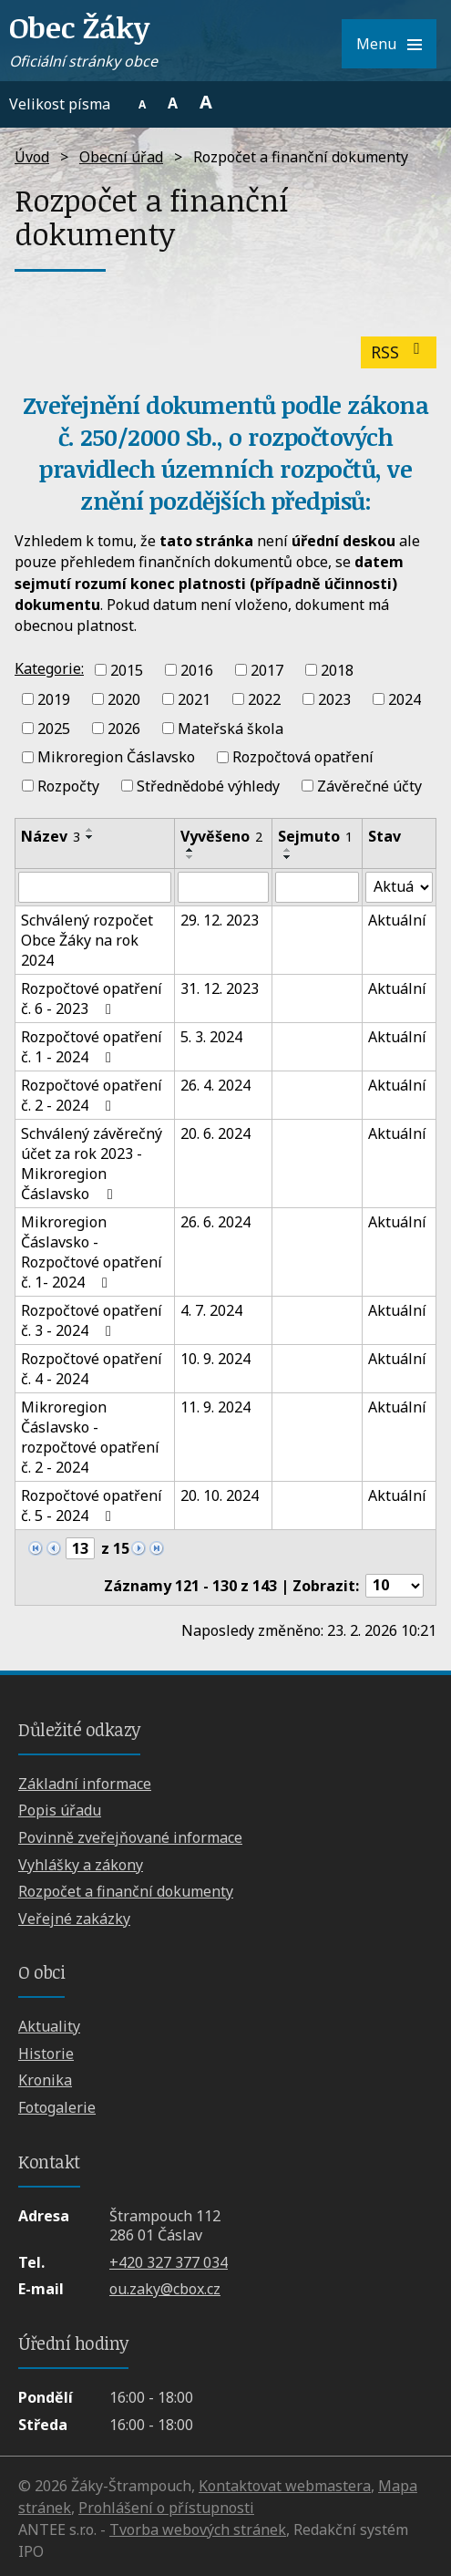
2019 (53, 699)
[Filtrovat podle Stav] (399, 887)
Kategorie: (49, 668)
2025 (53, 728)
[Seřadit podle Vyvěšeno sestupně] (190, 857)
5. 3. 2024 (211, 1037)
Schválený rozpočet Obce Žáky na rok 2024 (87, 940)
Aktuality (49, 2026)
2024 (404, 699)
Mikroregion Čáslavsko (116, 757)
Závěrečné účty (369, 786)
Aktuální (397, 920)
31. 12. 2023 (219, 988)
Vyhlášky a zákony (80, 1865)
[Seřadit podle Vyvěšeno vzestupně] (190, 849)
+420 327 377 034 (168, 2262)
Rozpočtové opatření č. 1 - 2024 (91, 1047)
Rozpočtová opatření (303, 757)
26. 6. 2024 (215, 1222)
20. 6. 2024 (215, 1133)
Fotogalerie (57, 2107)
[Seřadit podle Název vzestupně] (90, 829)
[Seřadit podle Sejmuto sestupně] (288, 857)
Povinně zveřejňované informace (130, 1837)
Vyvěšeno (221, 836)
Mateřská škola (230, 728)
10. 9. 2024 (215, 1359)
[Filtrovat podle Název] (94, 887)
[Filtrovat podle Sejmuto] (317, 887)
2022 (264, 699)
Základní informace (84, 1784)
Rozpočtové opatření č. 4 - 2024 (91, 1369)
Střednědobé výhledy (208, 786)
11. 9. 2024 (215, 1407)
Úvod (32, 157)
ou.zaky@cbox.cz (164, 2289)
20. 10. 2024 (219, 1495)
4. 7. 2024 (211, 1310)
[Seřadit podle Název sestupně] (90, 837)
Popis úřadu (59, 1810)
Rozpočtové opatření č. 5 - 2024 (91, 1505)
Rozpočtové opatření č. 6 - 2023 (91, 998)
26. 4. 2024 (215, 1085)
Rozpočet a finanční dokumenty (125, 1891)
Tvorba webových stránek (197, 2529)
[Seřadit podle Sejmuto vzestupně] (288, 849)
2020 (124, 699)
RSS (399, 352)
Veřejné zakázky (74, 1919)
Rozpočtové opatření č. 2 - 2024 (91, 1095)
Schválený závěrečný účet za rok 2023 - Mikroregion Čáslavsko (91, 1163)
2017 (267, 670)
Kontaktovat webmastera (285, 2486)
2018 (337, 670)
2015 (126, 670)
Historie (46, 2053)
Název (50, 836)
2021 (194, 699)
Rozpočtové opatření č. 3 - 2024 (91, 1320)
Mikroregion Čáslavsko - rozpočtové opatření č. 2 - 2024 (90, 1437)
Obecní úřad (121, 157)
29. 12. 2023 (219, 920)
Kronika (45, 2080)
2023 (334, 699)
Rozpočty (68, 786)
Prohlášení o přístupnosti (166, 2508)
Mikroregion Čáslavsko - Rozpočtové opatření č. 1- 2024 (91, 1252)
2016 (196, 670)
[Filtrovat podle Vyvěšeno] (223, 887)
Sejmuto (315, 836)
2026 (124, 728)
